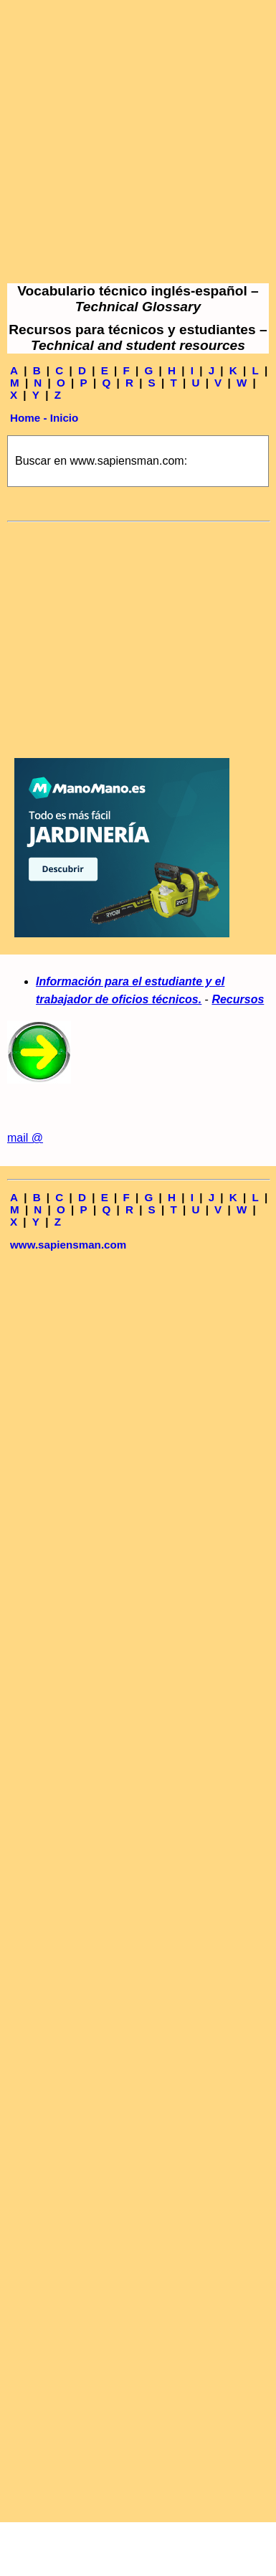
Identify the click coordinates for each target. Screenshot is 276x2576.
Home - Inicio (44, 418)
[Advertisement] (134, 141)
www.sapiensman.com (68, 1245)
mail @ (25, 1138)
